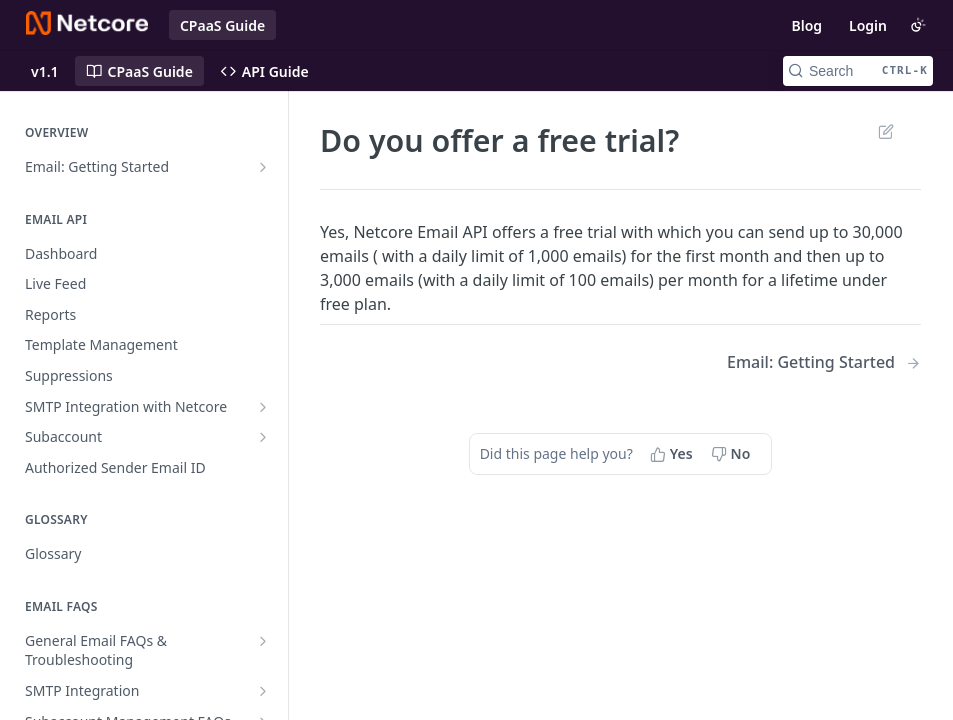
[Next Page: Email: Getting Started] (824, 362)
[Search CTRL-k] (858, 71)
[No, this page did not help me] (733, 454)
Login (868, 25)
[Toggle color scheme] (918, 25)
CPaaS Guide (222, 25)
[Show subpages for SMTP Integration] (263, 691)
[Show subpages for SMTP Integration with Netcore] (263, 407)
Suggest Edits (885, 131)
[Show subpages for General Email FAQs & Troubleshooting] (263, 641)
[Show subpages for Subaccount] (263, 437)
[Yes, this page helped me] (673, 454)
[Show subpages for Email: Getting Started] (263, 167)
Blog (806, 25)
